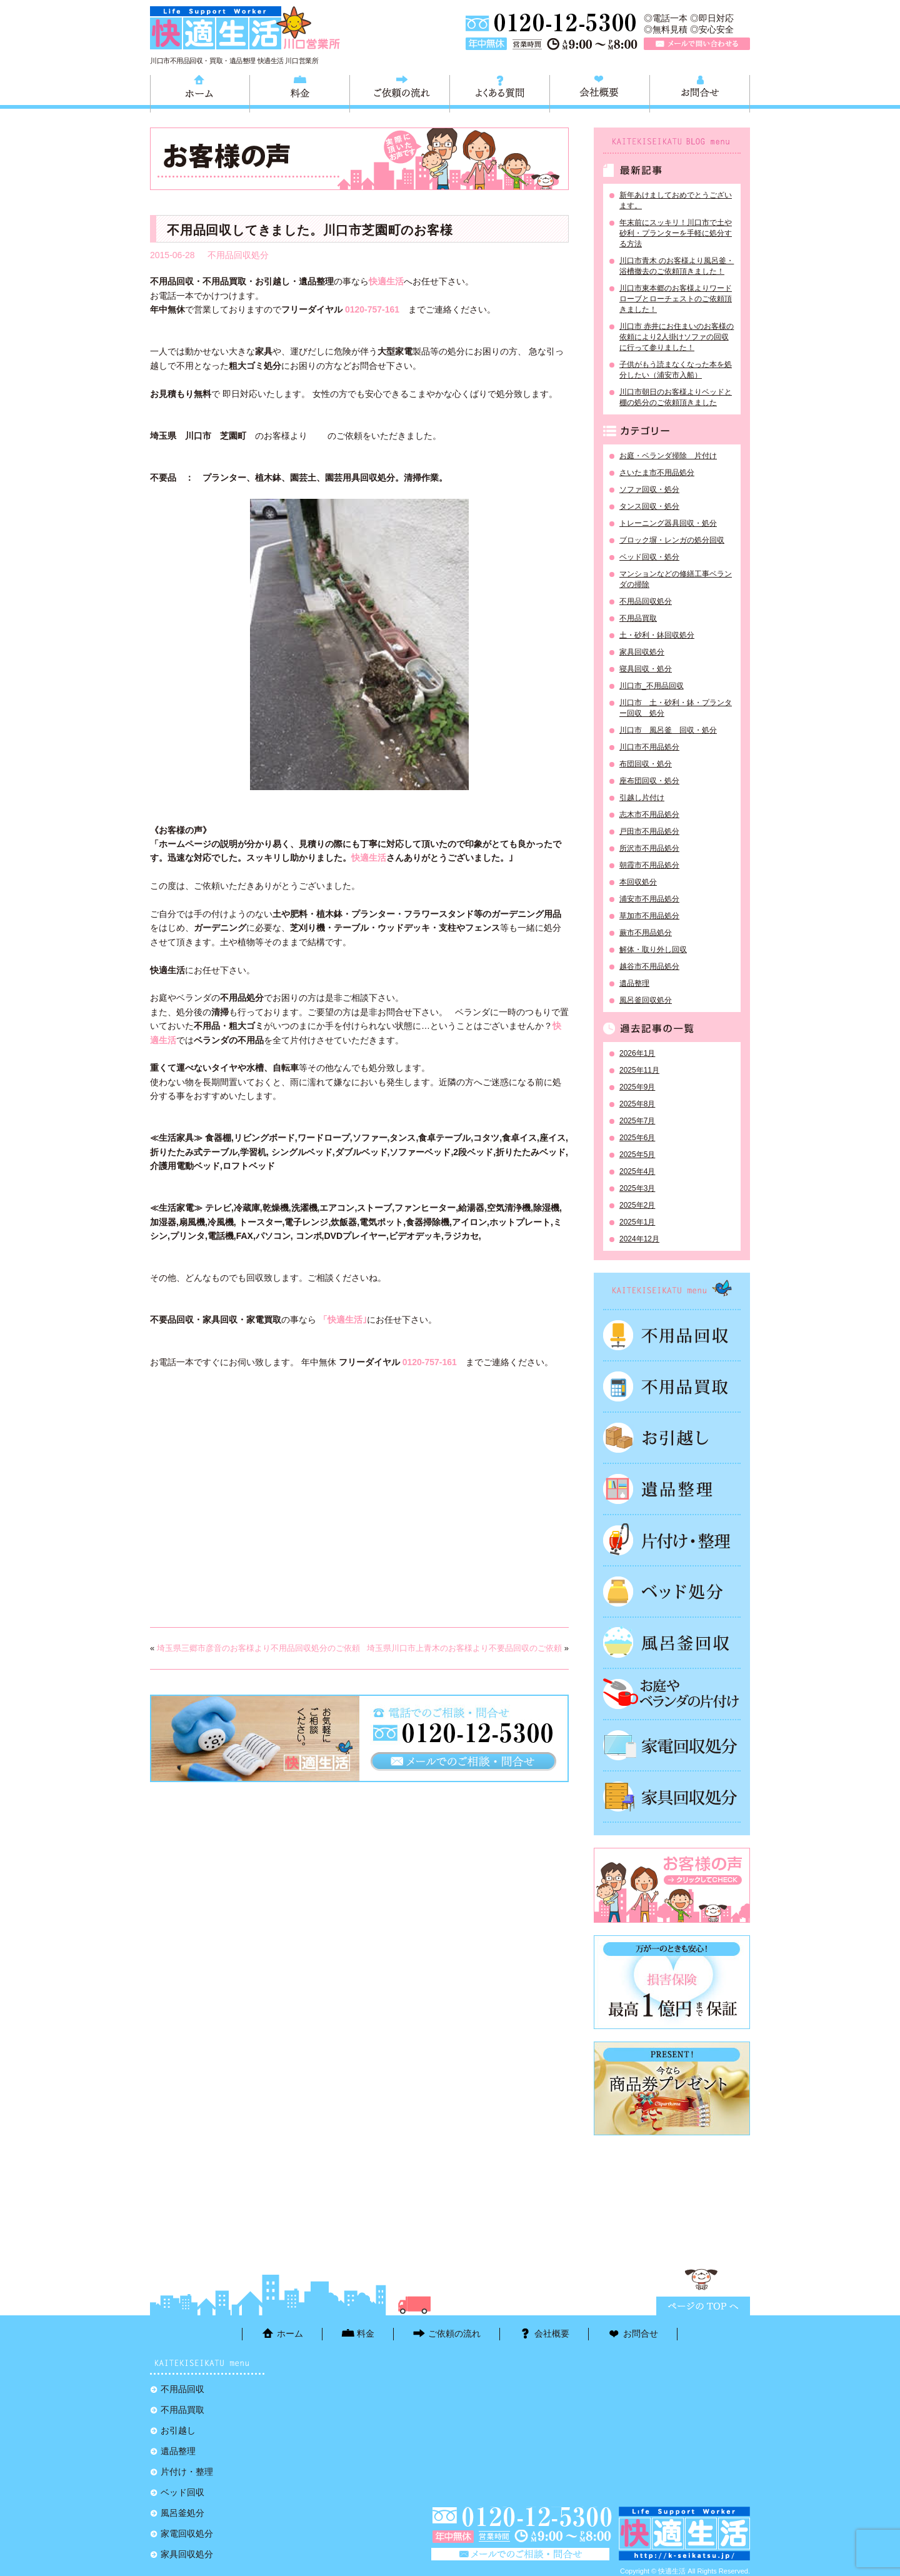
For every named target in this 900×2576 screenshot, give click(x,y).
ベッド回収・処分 (649, 557)
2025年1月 (637, 1222)
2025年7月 (637, 1120)
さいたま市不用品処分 (656, 472)
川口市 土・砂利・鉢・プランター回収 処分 (675, 708)
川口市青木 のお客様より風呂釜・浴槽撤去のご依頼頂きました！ (676, 266)
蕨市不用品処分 (645, 932)
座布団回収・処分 (649, 780)
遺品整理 (634, 983)
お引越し (672, 1438)
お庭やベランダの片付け (672, 1694)
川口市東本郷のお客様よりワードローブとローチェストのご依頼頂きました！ (675, 299)
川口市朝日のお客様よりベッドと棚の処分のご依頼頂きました (675, 397)
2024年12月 (639, 1239)
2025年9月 (637, 1087)
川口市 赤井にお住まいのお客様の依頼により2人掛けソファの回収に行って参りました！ (676, 337)
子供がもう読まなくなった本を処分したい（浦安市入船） (675, 369)
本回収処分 (638, 882)
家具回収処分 (641, 652)
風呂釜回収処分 (645, 1000)
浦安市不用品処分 (649, 899)
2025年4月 (637, 1171)
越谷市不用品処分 (649, 966)
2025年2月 (637, 1205)
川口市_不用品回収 (651, 685)
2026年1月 (637, 1053)
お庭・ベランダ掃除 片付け (668, 455)
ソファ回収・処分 (649, 489)
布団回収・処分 (645, 763)
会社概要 (599, 92)
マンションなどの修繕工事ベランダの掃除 (675, 579)
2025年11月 (639, 1070)
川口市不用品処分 (649, 747)
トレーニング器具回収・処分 (668, 523)
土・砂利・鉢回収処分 (656, 635)
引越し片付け (641, 797)
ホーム (200, 92)
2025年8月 (637, 1104)
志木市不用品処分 (649, 814)
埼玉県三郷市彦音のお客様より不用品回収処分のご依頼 (258, 1648)
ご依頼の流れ (399, 92)
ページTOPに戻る (703, 2306)
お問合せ (699, 92)
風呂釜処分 (672, 1643)
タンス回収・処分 (649, 506)
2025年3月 (637, 1188)
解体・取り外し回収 (653, 949)
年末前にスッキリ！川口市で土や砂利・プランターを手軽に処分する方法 (675, 233)
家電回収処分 (672, 1745)
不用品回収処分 (238, 255)
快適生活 (368, 858)
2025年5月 (637, 1154)
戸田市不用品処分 (649, 831)
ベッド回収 (672, 1591)
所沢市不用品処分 (649, 848)
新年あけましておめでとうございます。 (675, 200)
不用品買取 (638, 618)
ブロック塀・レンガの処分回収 (671, 540)
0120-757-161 (372, 309)
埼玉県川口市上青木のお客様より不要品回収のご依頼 (464, 1648)
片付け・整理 (672, 1540)
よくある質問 (499, 92)
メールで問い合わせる (697, 44)
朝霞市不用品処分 (649, 865)
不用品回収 (672, 1335)
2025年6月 (637, 1137)
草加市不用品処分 (649, 915)
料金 (299, 92)
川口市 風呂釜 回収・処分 (668, 730)
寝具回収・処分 (645, 668)
